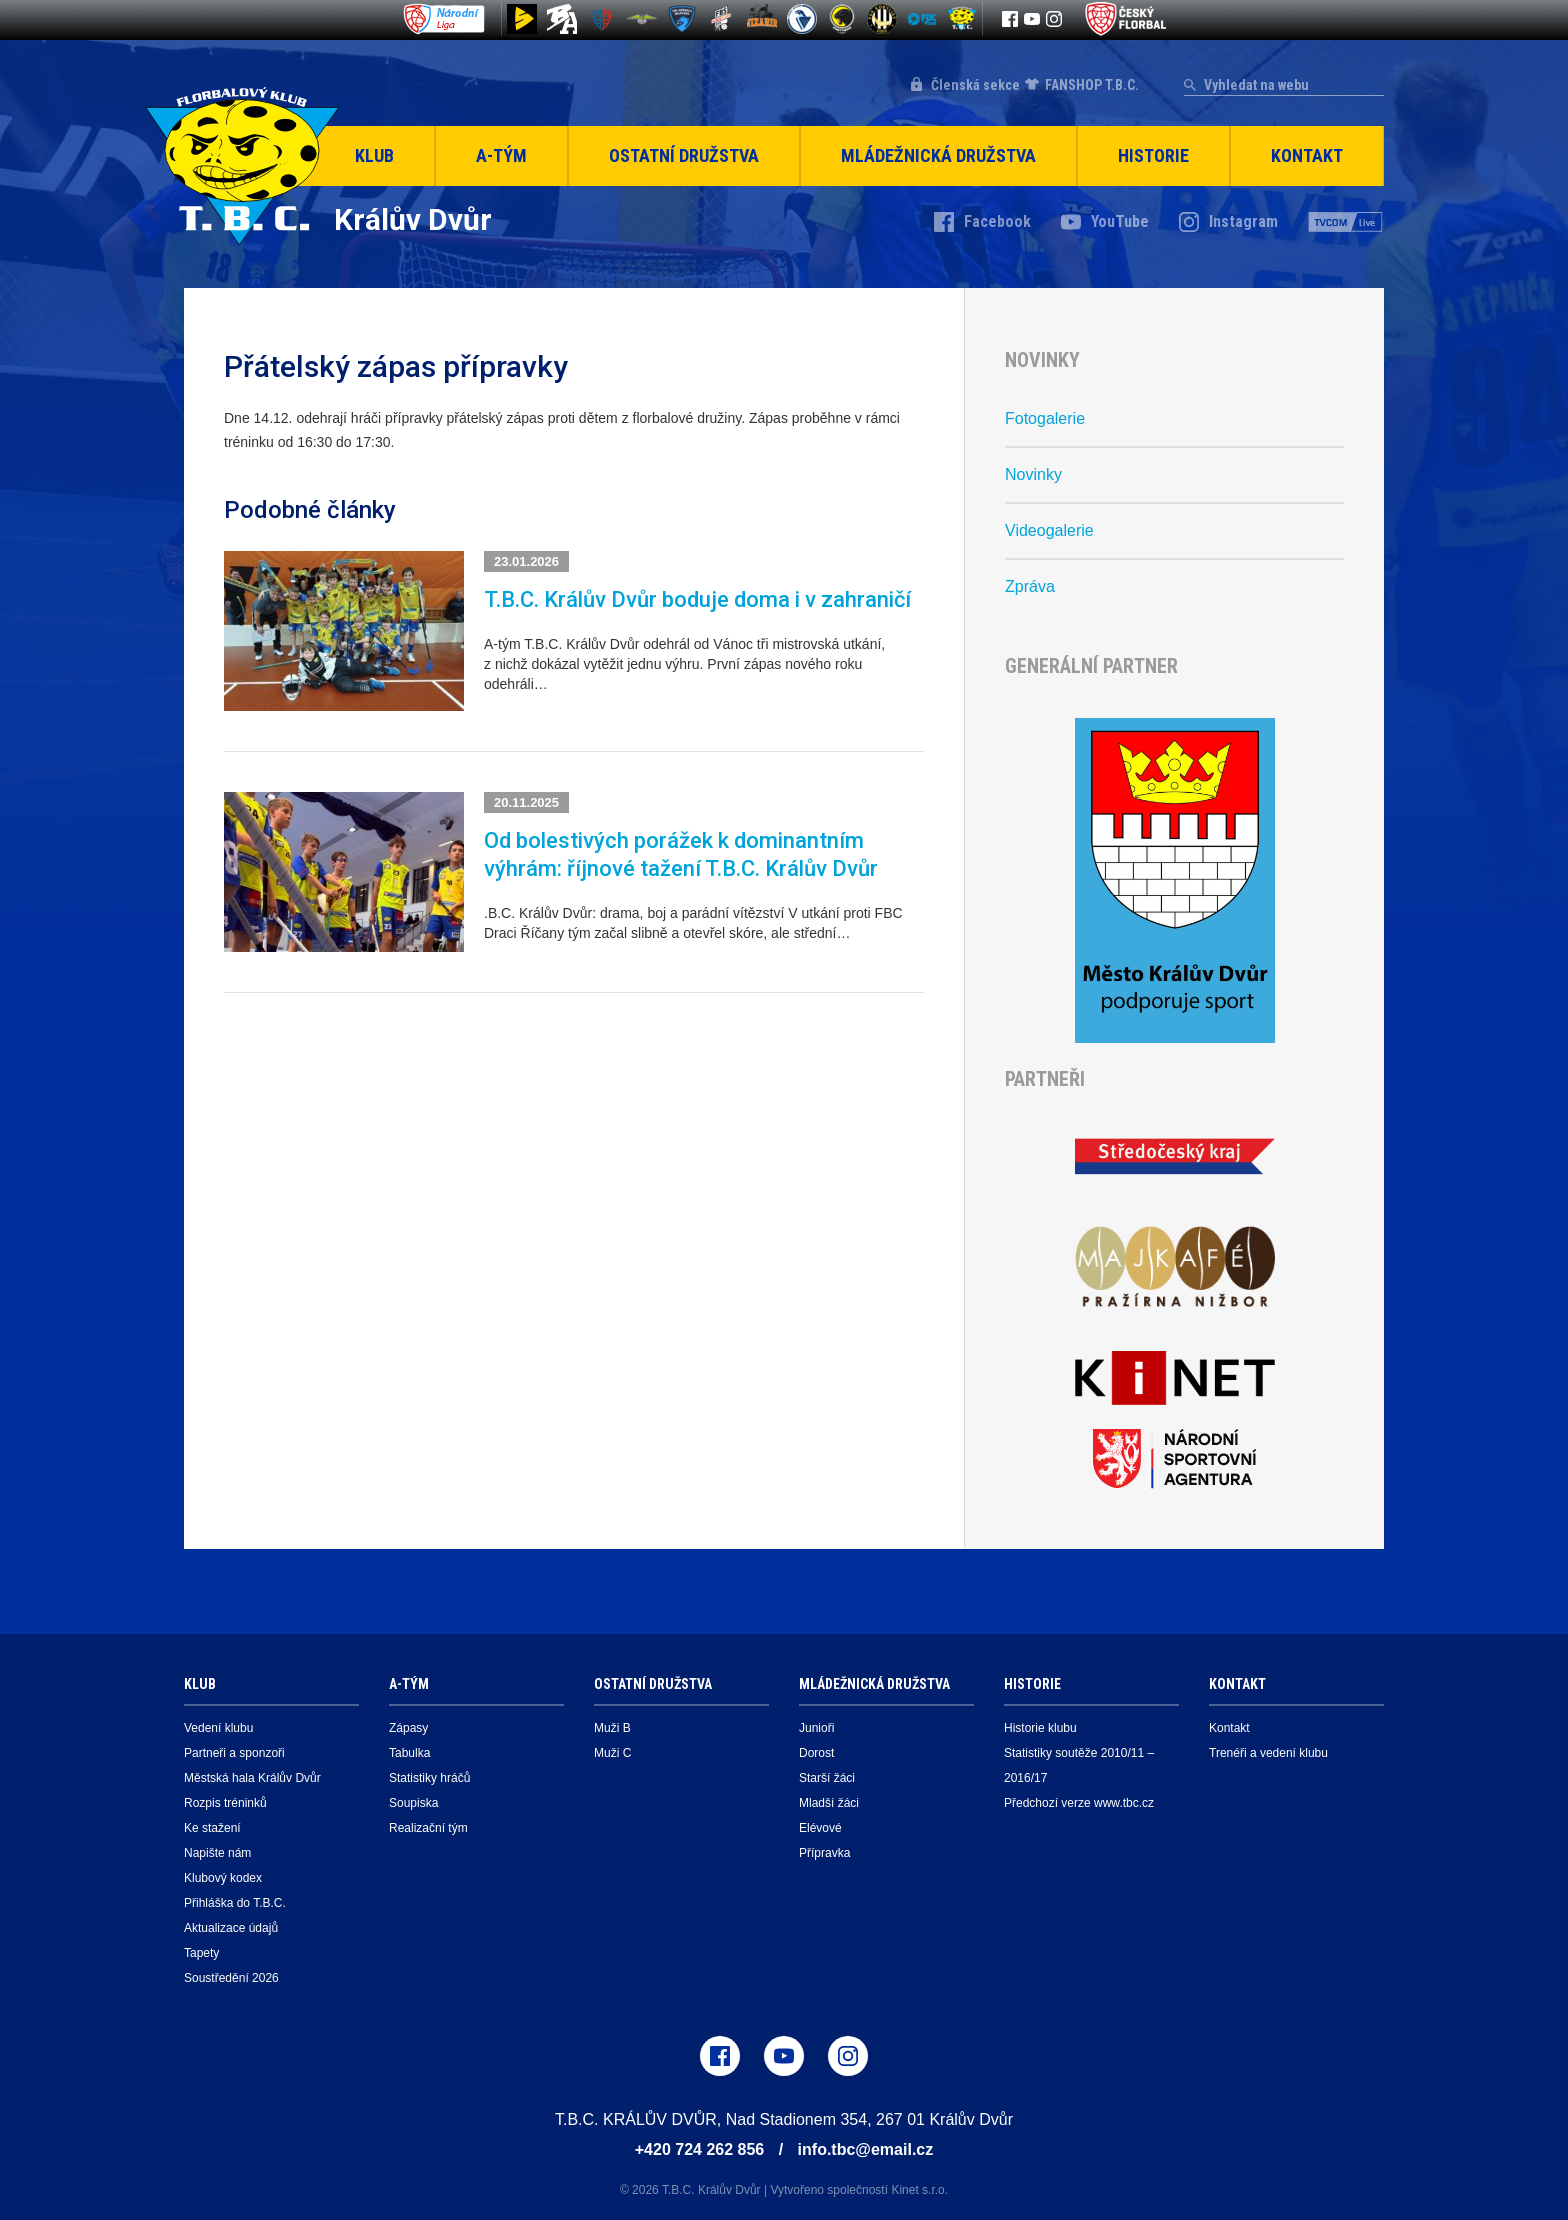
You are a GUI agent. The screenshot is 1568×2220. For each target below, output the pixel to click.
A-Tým (501, 155)
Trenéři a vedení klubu (1268, 1753)
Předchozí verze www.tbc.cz (1079, 1803)
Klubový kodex (223, 1878)
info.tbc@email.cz (866, 2149)
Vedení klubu (218, 1728)
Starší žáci (827, 1778)
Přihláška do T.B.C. (235, 1903)
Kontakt (1307, 155)
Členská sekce (975, 85)
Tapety (201, 1953)
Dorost (816, 1753)
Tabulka (409, 1753)
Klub (374, 155)
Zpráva (1030, 586)
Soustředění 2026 (231, 1978)
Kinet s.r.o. (919, 2190)
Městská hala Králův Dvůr (252, 1778)
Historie (1153, 155)
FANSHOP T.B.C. (1092, 85)
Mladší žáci (829, 1803)
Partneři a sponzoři (234, 1753)
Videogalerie (1049, 530)
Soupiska (413, 1803)
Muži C (612, 1753)
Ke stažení (212, 1828)
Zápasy (408, 1728)
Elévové (820, 1828)
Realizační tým (428, 1828)
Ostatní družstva (684, 155)
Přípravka (824, 1853)
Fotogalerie (1045, 418)
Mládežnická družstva (938, 155)
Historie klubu (1040, 1728)
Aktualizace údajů (231, 1928)
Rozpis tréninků (225, 1803)
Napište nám (217, 1853)
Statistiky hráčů (429, 1778)
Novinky (1033, 474)
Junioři (816, 1728)
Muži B (612, 1728)
